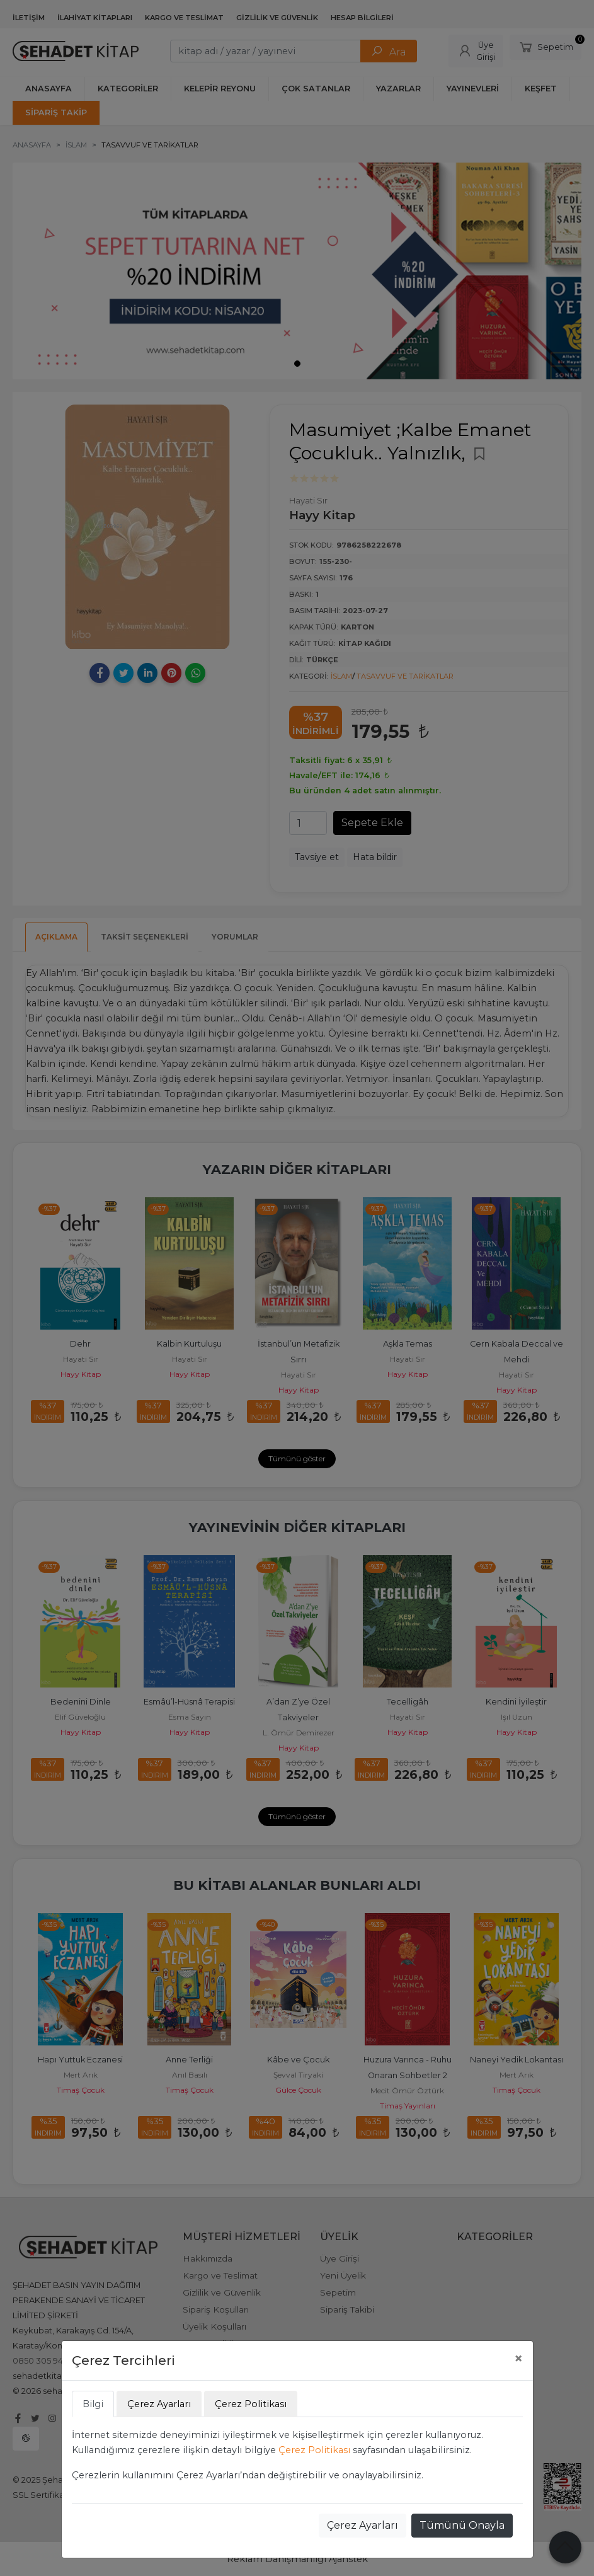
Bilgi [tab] (93, 2404)
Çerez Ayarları (362, 2525)
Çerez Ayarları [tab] (159, 2404)
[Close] (518, 2358)
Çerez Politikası (314, 2450)
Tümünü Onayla (462, 2525)
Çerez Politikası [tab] (251, 2404)
